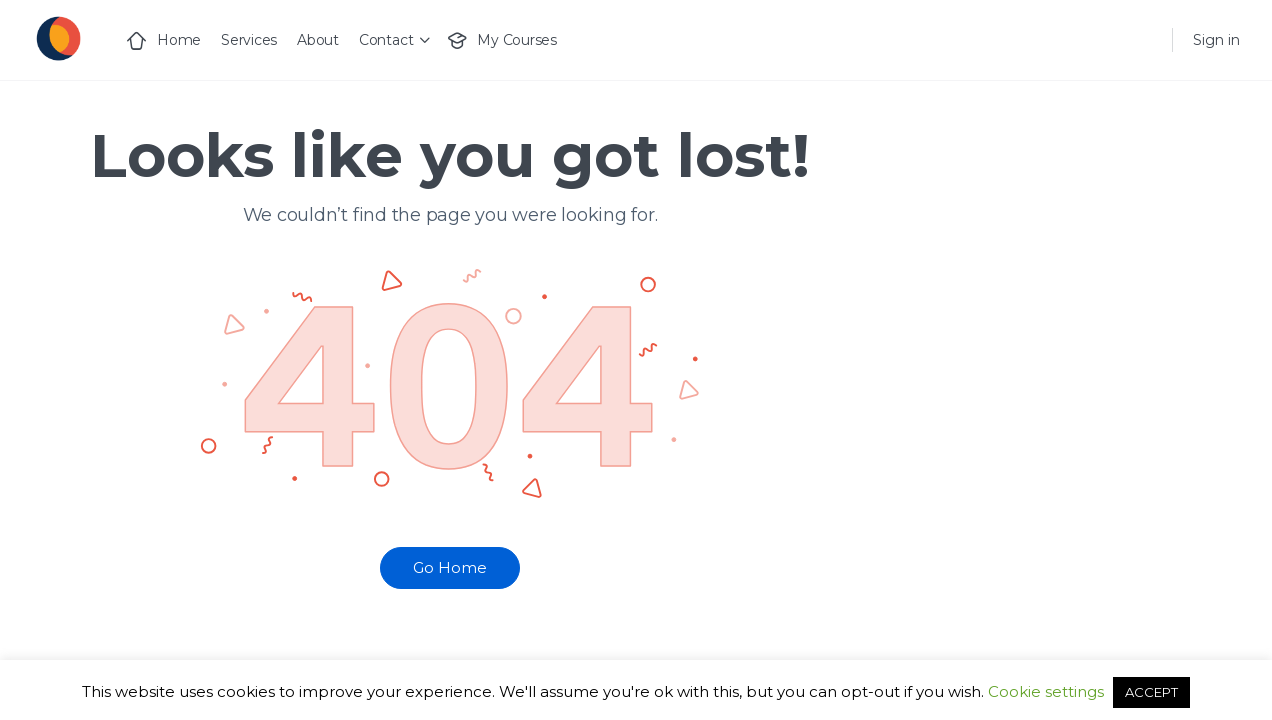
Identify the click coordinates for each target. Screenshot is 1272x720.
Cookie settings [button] (1046, 691)
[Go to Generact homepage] (57, 37)
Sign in (1216, 40)
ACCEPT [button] (1151, 692)
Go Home (450, 567)
